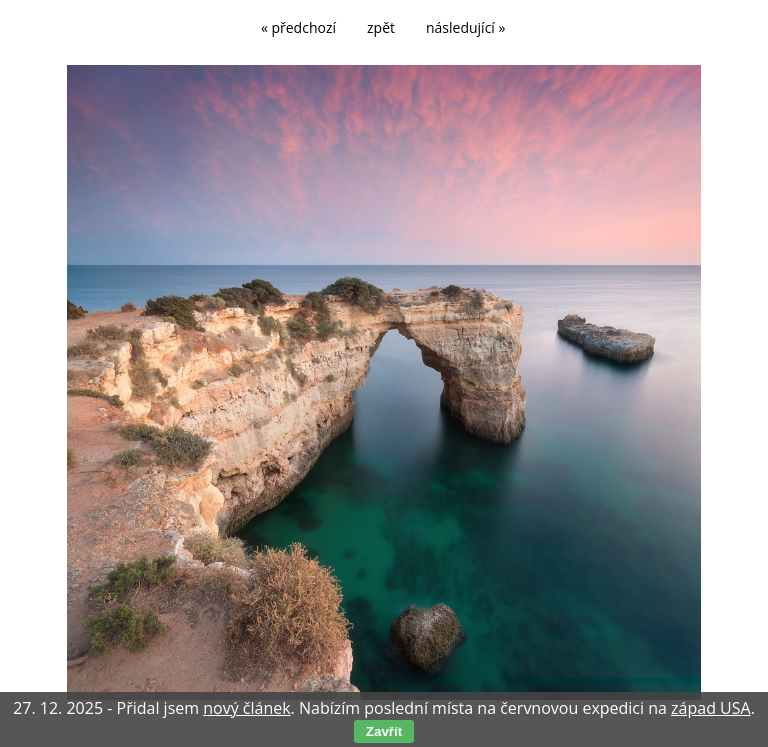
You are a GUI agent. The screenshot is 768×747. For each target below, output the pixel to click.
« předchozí (298, 27)
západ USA (711, 708)
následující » (465, 27)
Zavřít (384, 731)
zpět (381, 27)
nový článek (246, 708)
